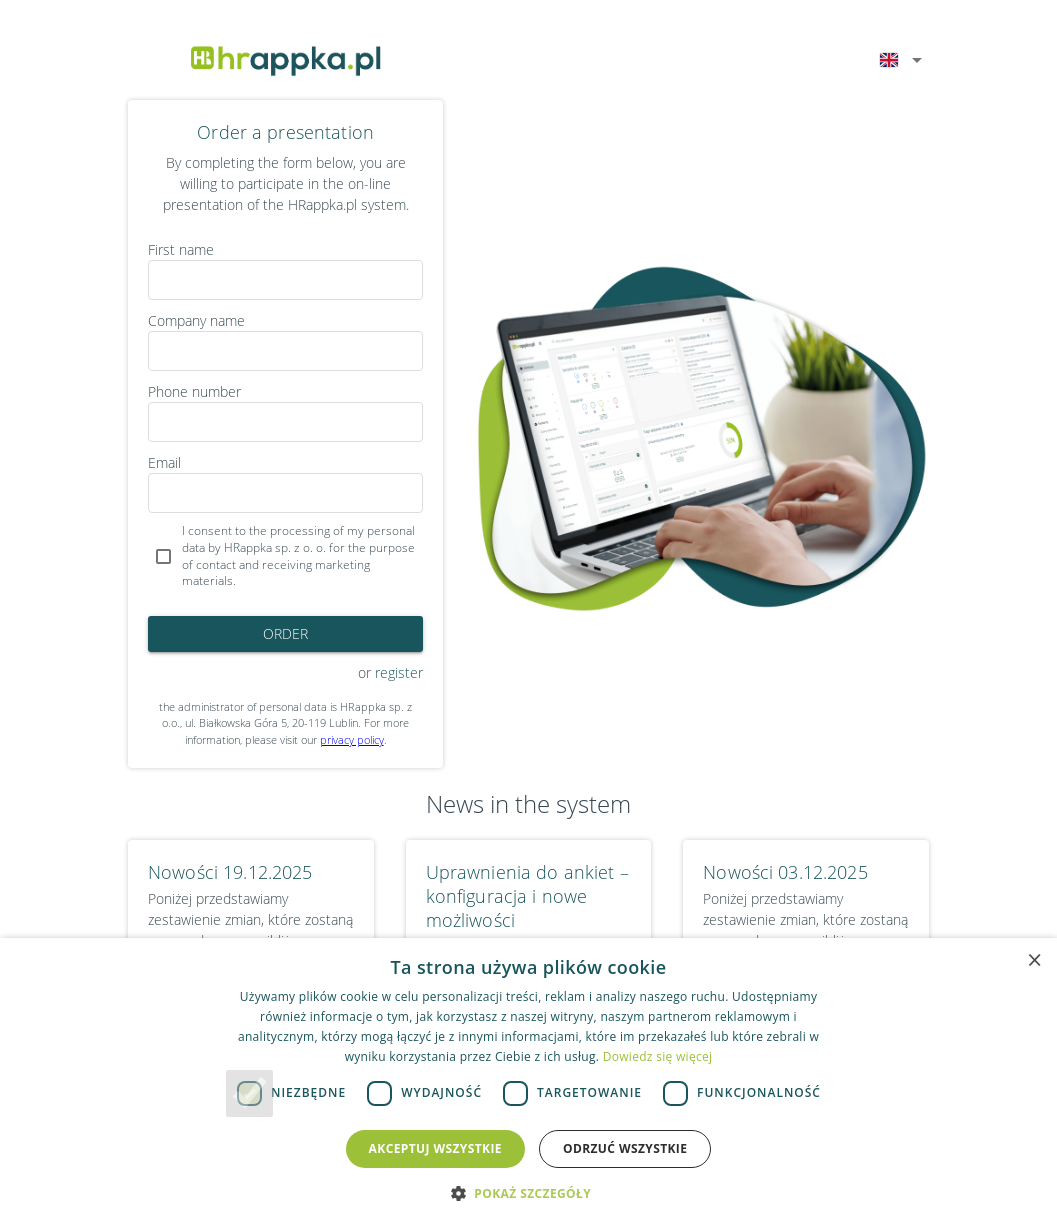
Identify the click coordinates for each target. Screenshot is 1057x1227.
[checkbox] (285, 556)
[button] (528, 1193)
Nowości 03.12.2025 (785, 872)
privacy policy (352, 739)
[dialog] (528, 1082)
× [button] (1034, 959)
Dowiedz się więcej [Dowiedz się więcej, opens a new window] (658, 1056)
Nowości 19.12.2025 (230, 872)
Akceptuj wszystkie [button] (435, 1148)
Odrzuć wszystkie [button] (625, 1148)
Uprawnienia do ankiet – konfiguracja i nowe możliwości (527, 896)
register (399, 672)
